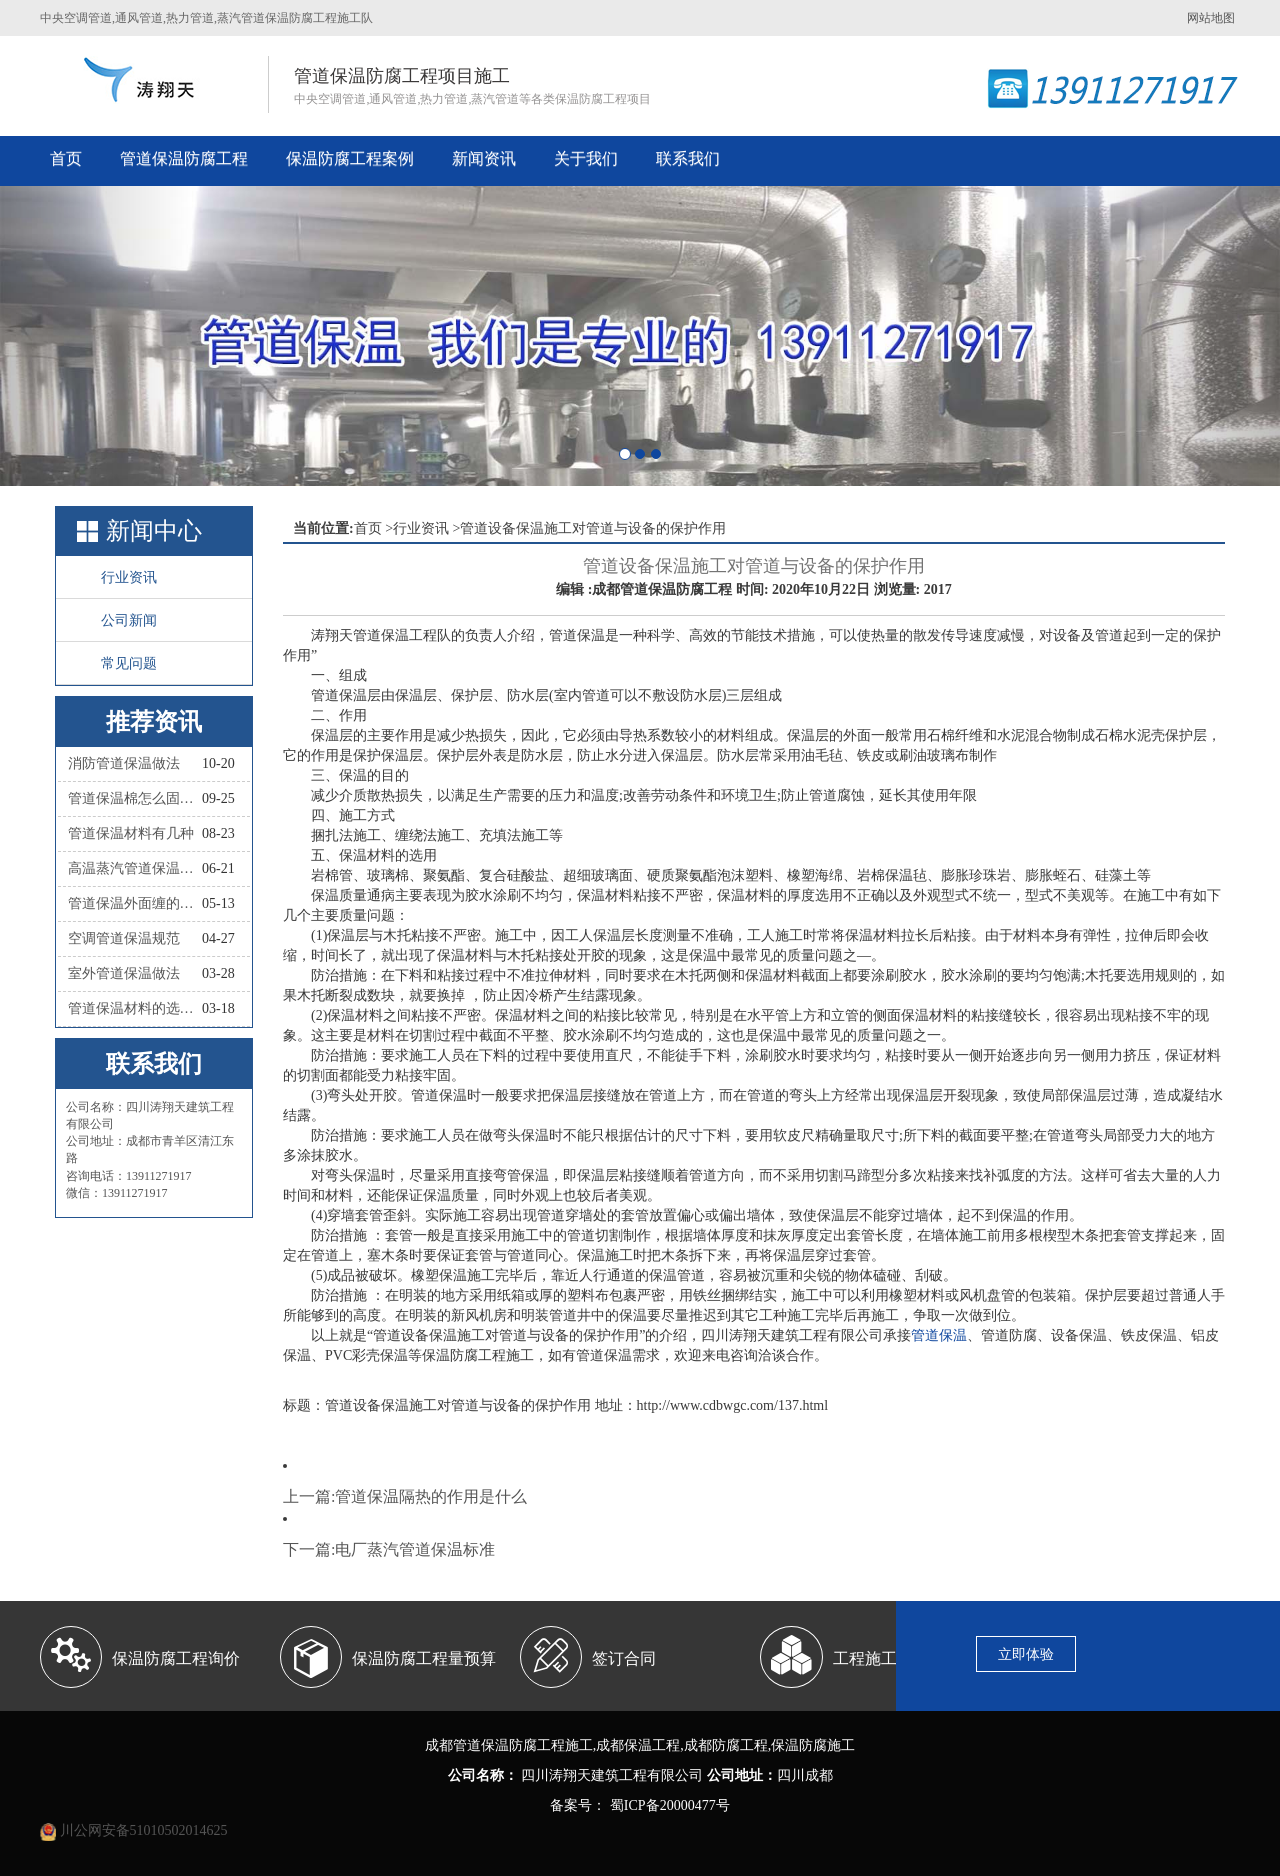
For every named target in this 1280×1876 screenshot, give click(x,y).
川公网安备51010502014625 (144, 1830)
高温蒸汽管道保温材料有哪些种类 (135, 868)
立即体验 (1026, 1654)
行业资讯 (129, 577)
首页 (66, 158)
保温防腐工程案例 (350, 158)
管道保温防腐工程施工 (523, 1745)
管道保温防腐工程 (184, 158)
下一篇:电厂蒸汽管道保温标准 (389, 1549)
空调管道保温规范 (124, 938)
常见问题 (129, 663)
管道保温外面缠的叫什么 (135, 903)
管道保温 (939, 1335)
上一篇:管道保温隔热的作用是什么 (405, 1496)
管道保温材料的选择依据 (135, 1008)
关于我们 (586, 158)
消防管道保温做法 (124, 763)
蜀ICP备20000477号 (667, 1805)
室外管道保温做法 (124, 973)
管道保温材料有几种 (131, 833)
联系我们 (688, 158)
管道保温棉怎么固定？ (135, 798)
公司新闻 (129, 620)
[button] (96, 336)
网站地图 (1211, 18)
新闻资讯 (484, 158)
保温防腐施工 (813, 1745)
